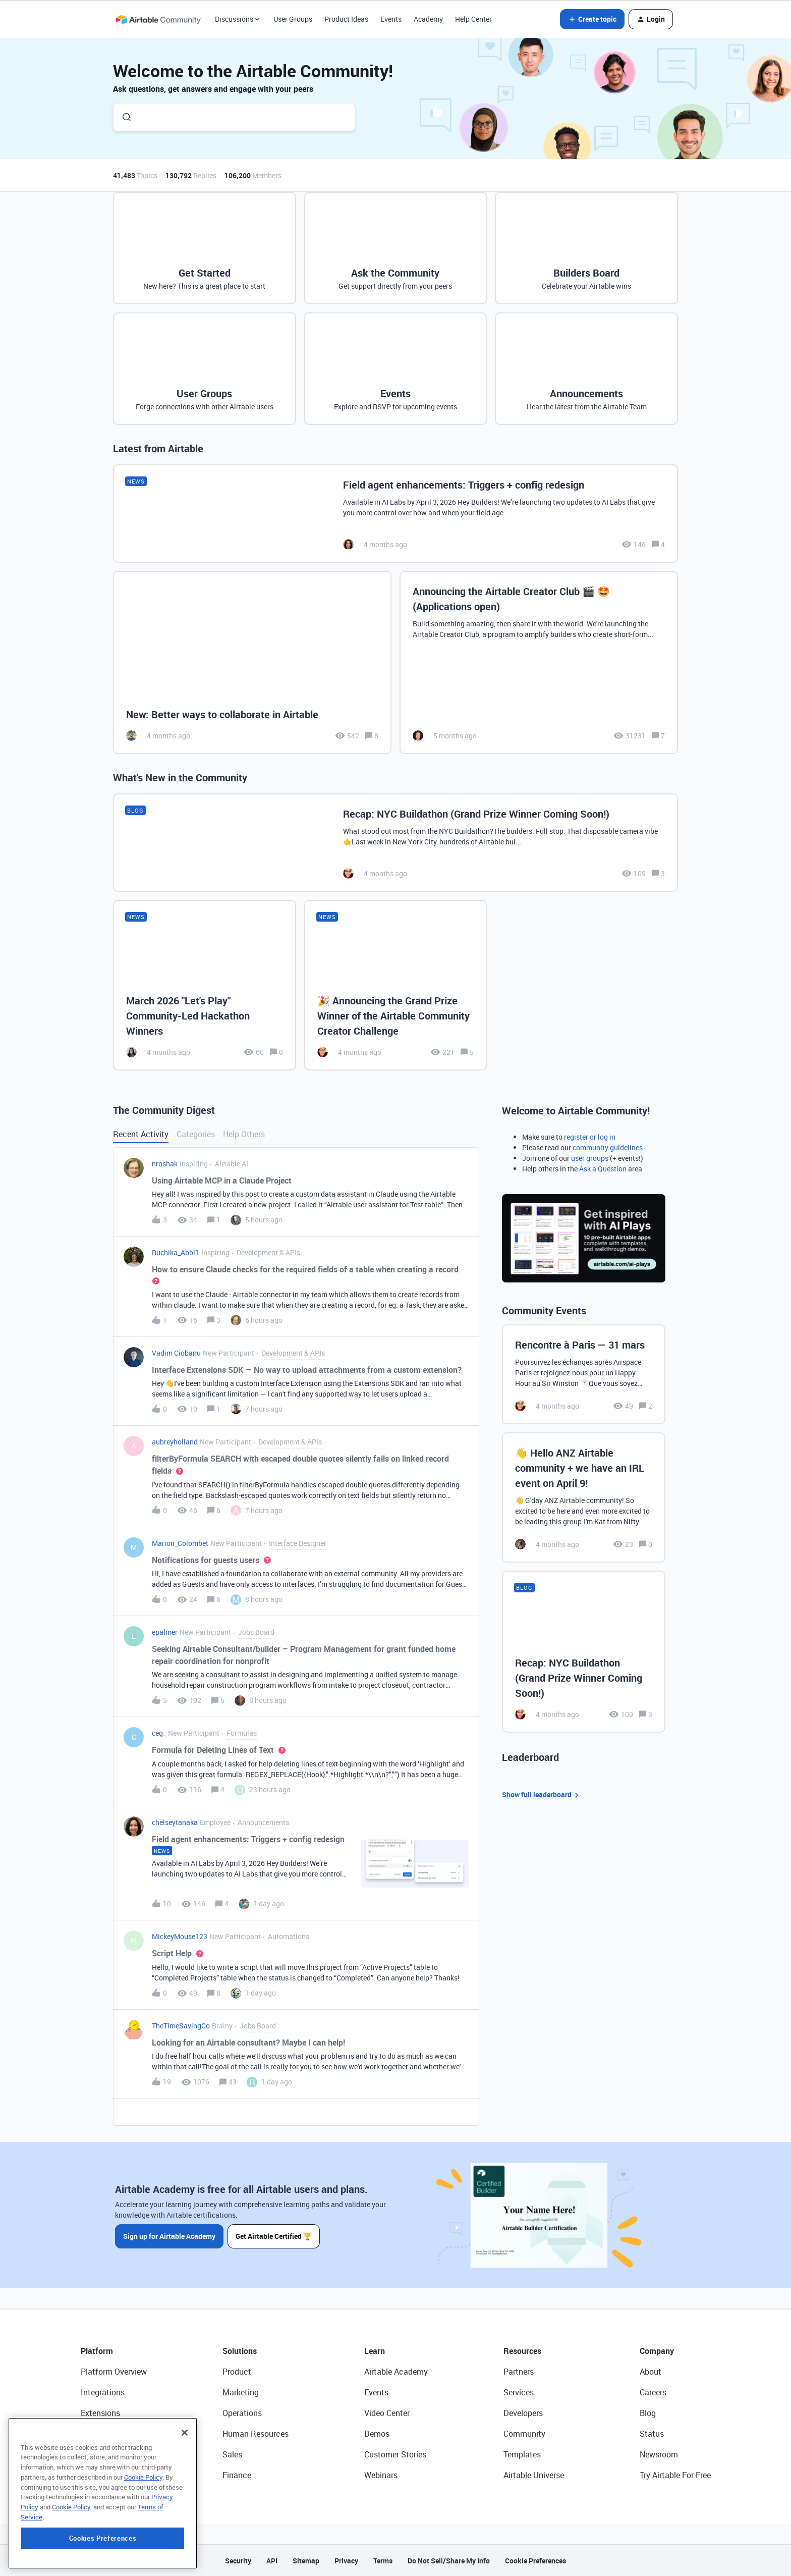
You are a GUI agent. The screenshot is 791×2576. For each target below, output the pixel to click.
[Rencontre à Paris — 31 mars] (583, 1374)
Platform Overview (114, 2371)
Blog (648, 2413)
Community (524, 2433)
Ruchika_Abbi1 (175, 1252)
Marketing (240, 2392)
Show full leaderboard (542, 1795)
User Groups (292, 19)
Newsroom (659, 2454)
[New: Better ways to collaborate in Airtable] (252, 662)
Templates (522, 2454)
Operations (242, 2413)
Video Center (387, 2413)
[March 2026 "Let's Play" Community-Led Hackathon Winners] (204, 985)
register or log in (589, 1137)
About (650, 2371)
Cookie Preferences (535, 2560)
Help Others (244, 1134)
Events (391, 19)
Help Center (473, 19)
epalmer (165, 1632)
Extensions (100, 2413)
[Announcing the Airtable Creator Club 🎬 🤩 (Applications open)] (539, 662)
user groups (589, 1158)
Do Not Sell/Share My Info (449, 2560)
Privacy (346, 2560)
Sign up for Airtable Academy (169, 2236)
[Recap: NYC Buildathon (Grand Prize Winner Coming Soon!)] (395, 842)
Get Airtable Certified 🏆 (274, 2236)
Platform (97, 2350)
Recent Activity (140, 1134)
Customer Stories (395, 2454)
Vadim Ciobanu (176, 1353)
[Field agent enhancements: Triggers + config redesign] (395, 513)
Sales (232, 2454)
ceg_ (159, 1733)
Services (518, 2392)
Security (238, 2560)
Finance (236, 2475)
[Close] (185, 2500)
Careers (653, 2392)
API (271, 2560)
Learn (374, 2350)
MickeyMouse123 (179, 1936)
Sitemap (306, 2560)
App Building (103, 2433)
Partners (518, 2371)
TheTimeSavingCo (181, 2025)
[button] (592, 19)
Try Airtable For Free (675, 2475)
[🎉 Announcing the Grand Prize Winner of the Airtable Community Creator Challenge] (395, 985)
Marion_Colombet (180, 1543)
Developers (523, 2413)
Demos (376, 2433)
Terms (382, 2560)
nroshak (165, 1163)
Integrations (103, 2392)
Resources (522, 2350)
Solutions (239, 2350)
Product (236, 2371)
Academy (428, 19)
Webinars (381, 2475)
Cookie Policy (143, 2544)
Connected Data (110, 2475)
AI (84, 2454)
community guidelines (608, 1147)
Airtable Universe (533, 2475)
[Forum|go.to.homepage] (158, 19)
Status (652, 2433)
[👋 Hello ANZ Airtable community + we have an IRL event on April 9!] (583, 1497)
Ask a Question (603, 1168)
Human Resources (255, 2433)
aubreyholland (175, 1441)
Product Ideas (346, 19)
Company (657, 2350)
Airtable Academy (396, 2371)
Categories (196, 1134)
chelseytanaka (175, 1822)
